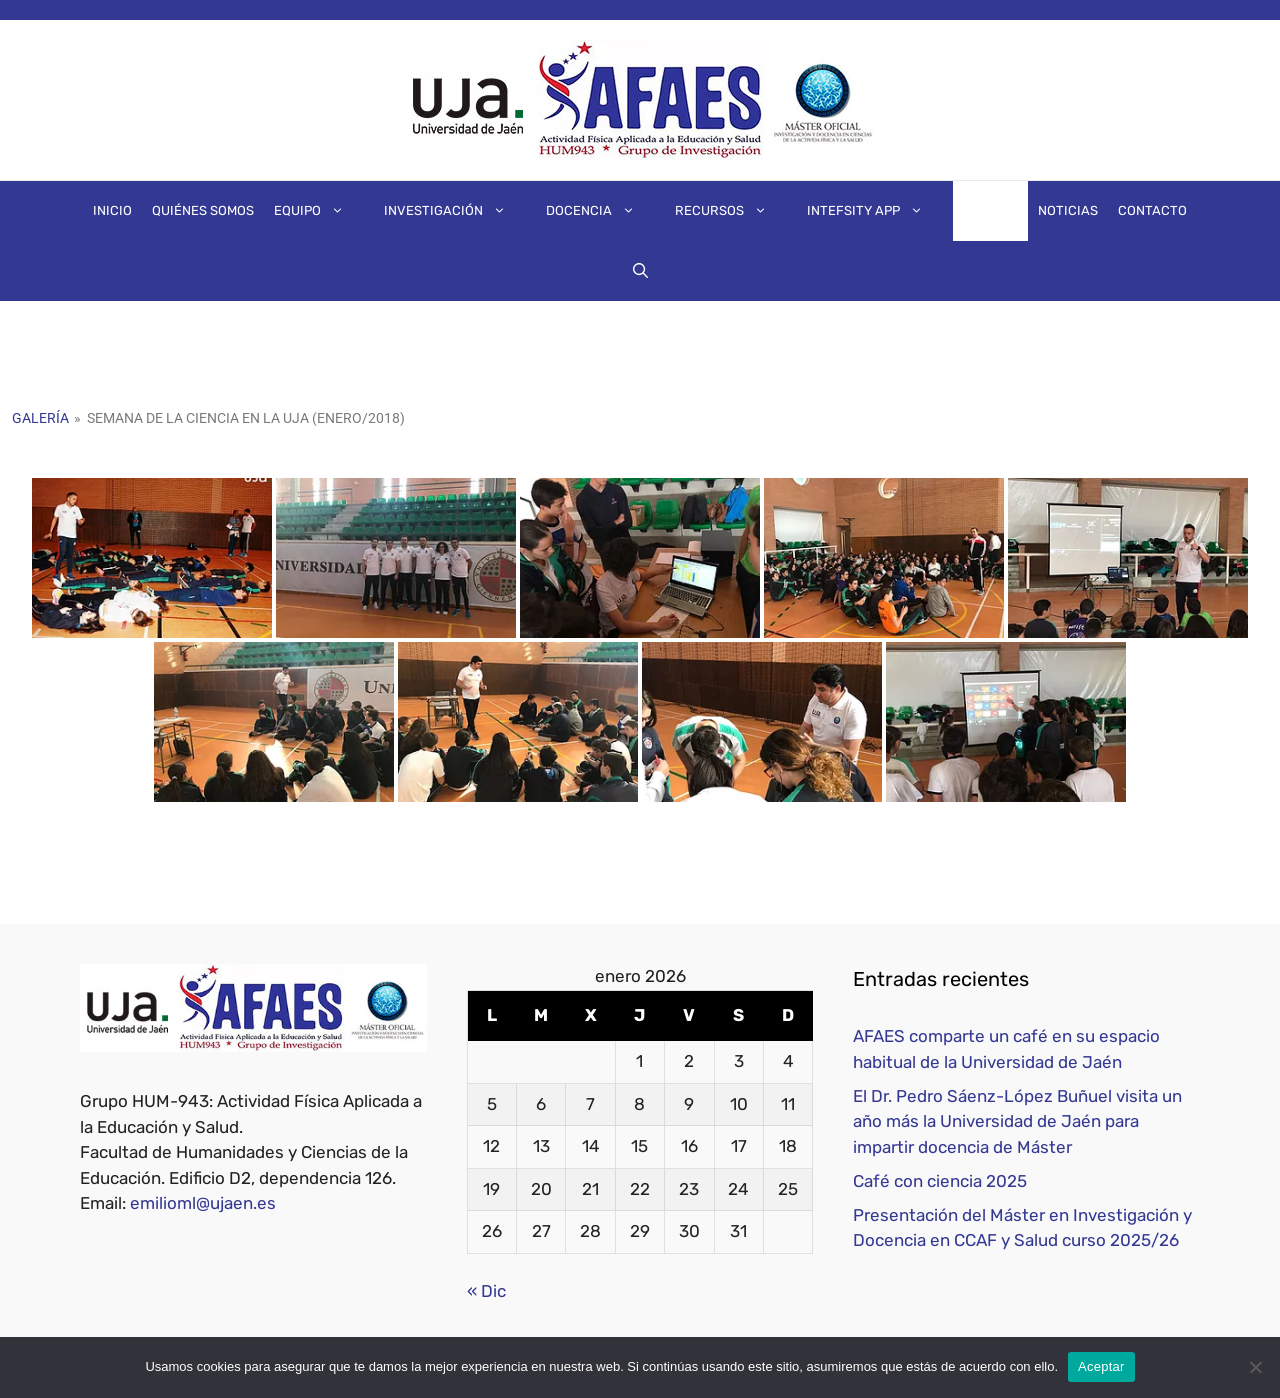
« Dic (486, 1291)
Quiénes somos (203, 210)
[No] (1255, 1367)
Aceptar (1101, 1366)
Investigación (455, 211)
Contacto (1152, 210)
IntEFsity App (875, 211)
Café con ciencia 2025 (940, 1181)
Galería (990, 210)
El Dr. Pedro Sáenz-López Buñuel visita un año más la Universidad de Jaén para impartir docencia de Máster (1017, 1121)
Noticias (1068, 210)
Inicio (112, 210)
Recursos (731, 211)
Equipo (319, 211)
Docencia (600, 211)
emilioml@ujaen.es (203, 1203)
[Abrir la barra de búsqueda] (640, 271)
